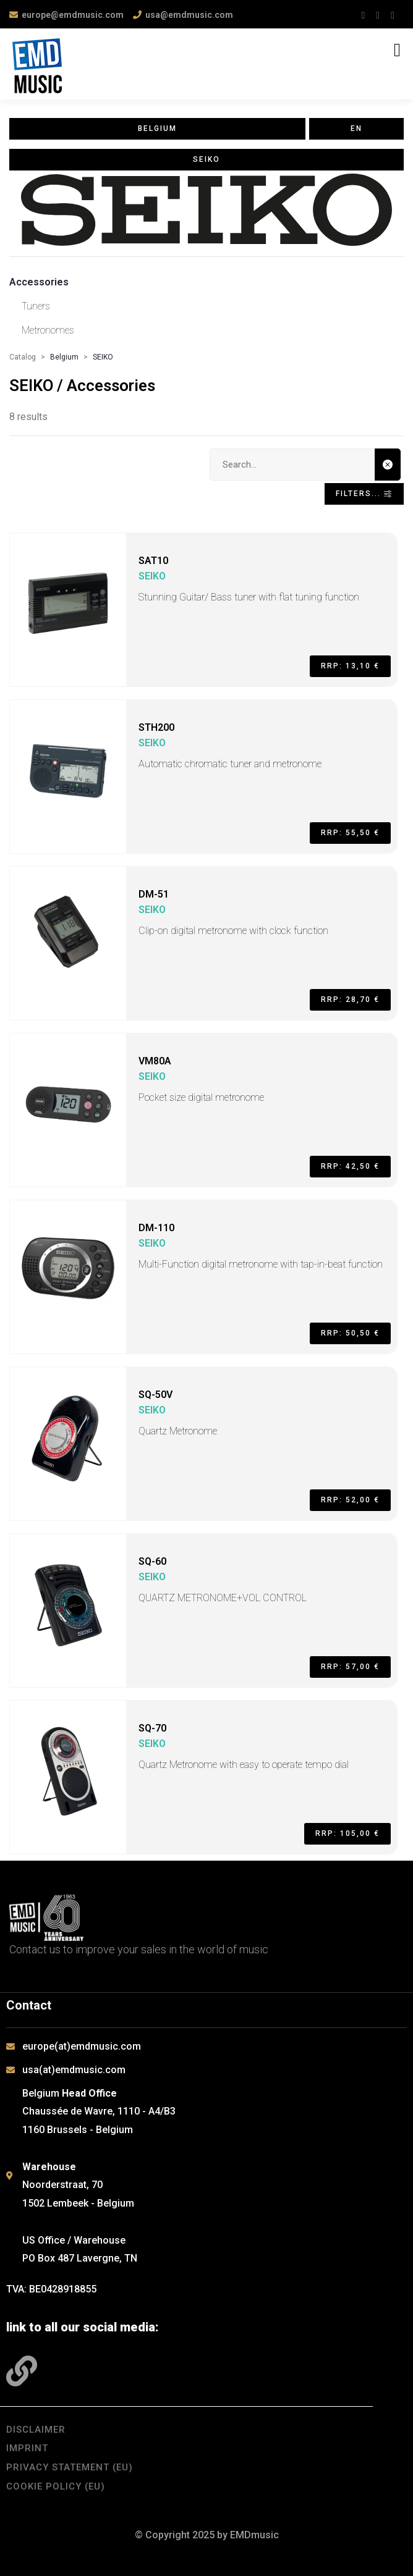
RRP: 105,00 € (347, 1833)
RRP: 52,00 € (350, 1500)
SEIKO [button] (206, 159)
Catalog (22, 357)
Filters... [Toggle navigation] (364, 493)
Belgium (64, 357)
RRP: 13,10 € (350, 666)
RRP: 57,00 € (350, 1666)
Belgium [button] (157, 128)
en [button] (356, 128)
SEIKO (103, 357)
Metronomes (48, 330)
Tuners (36, 306)
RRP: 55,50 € (350, 832)
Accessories (39, 282)
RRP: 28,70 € (350, 999)
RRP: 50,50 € (350, 1333)
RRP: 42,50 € (350, 1166)
